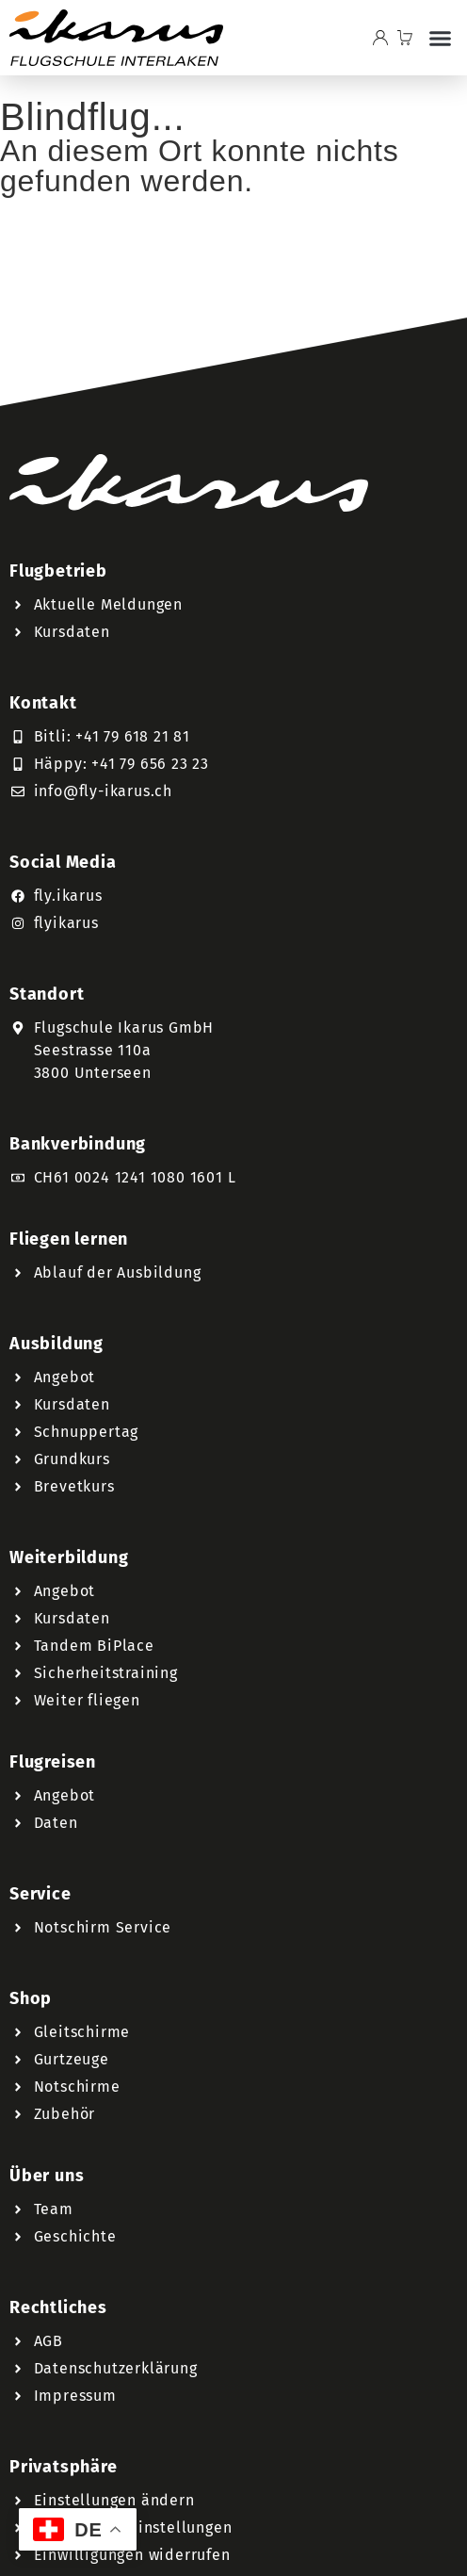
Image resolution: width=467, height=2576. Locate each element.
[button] (440, 38)
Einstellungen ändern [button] (114, 2500)
